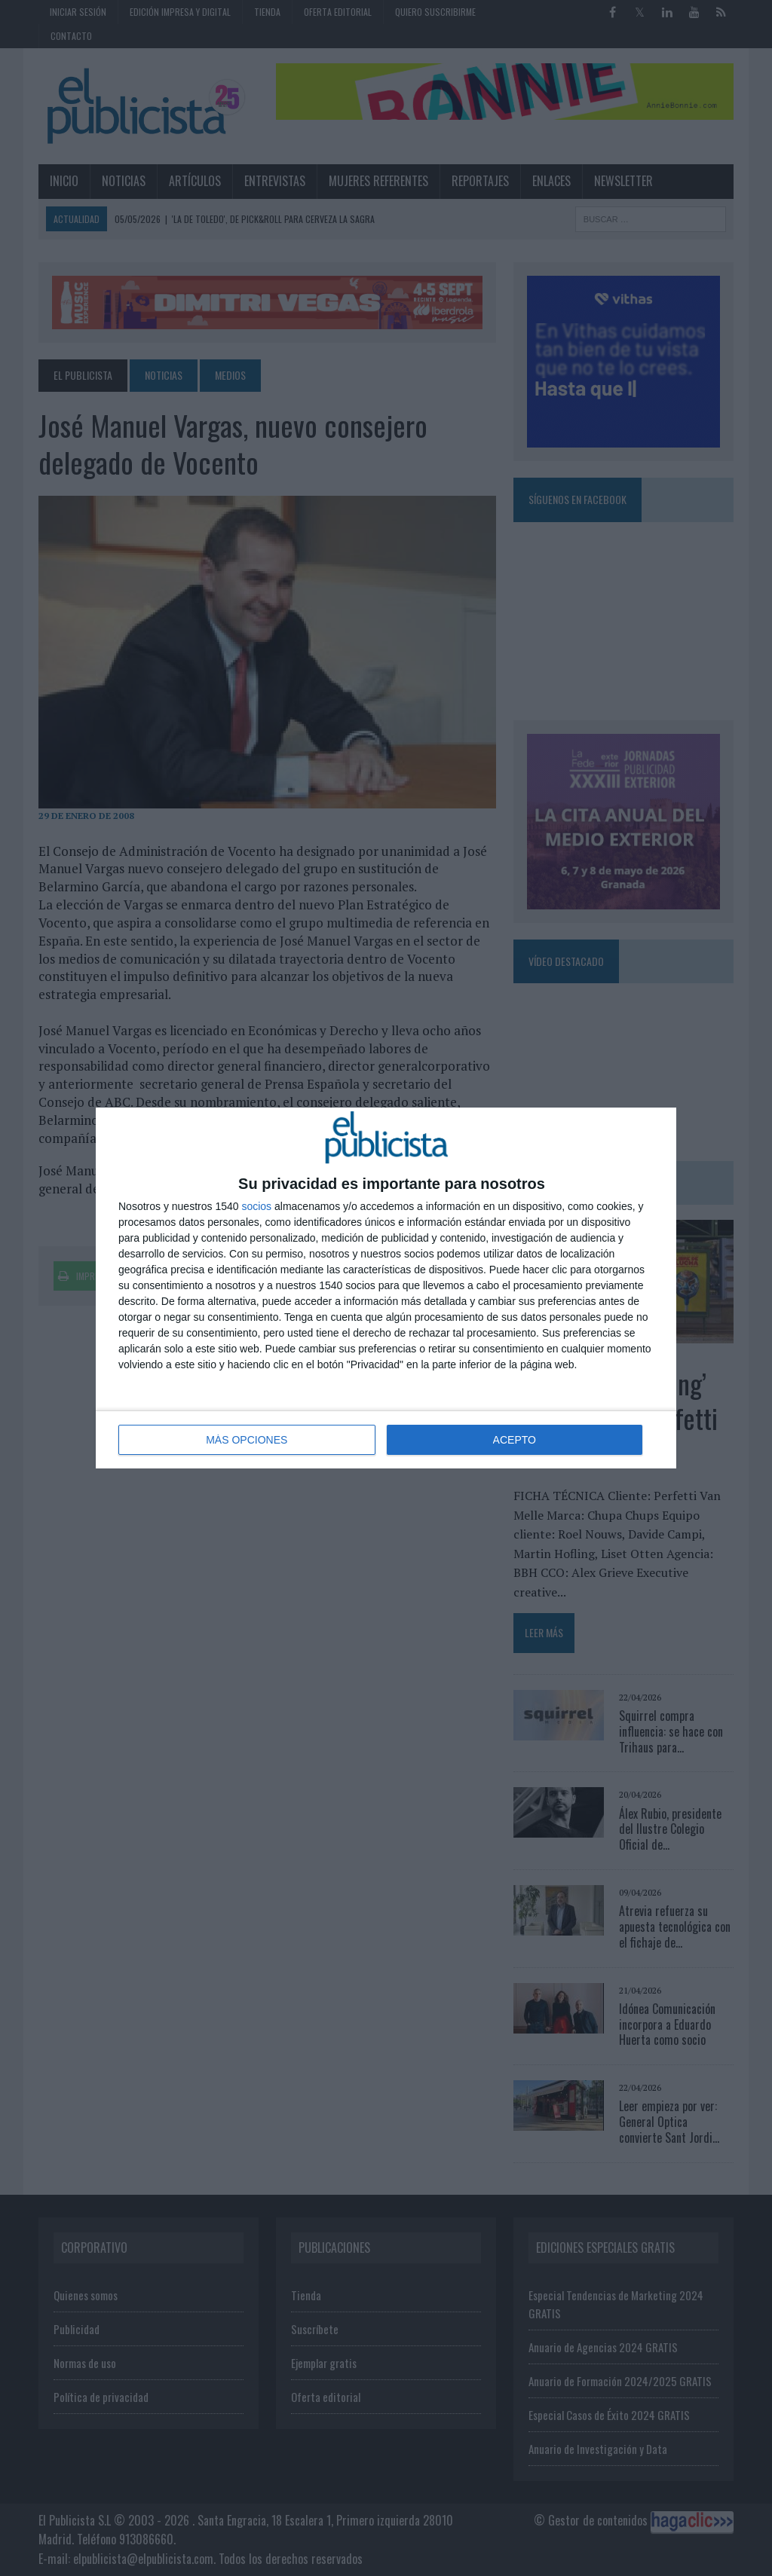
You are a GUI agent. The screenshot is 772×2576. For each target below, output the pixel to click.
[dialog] (386, 1288)
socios (256, 1206)
